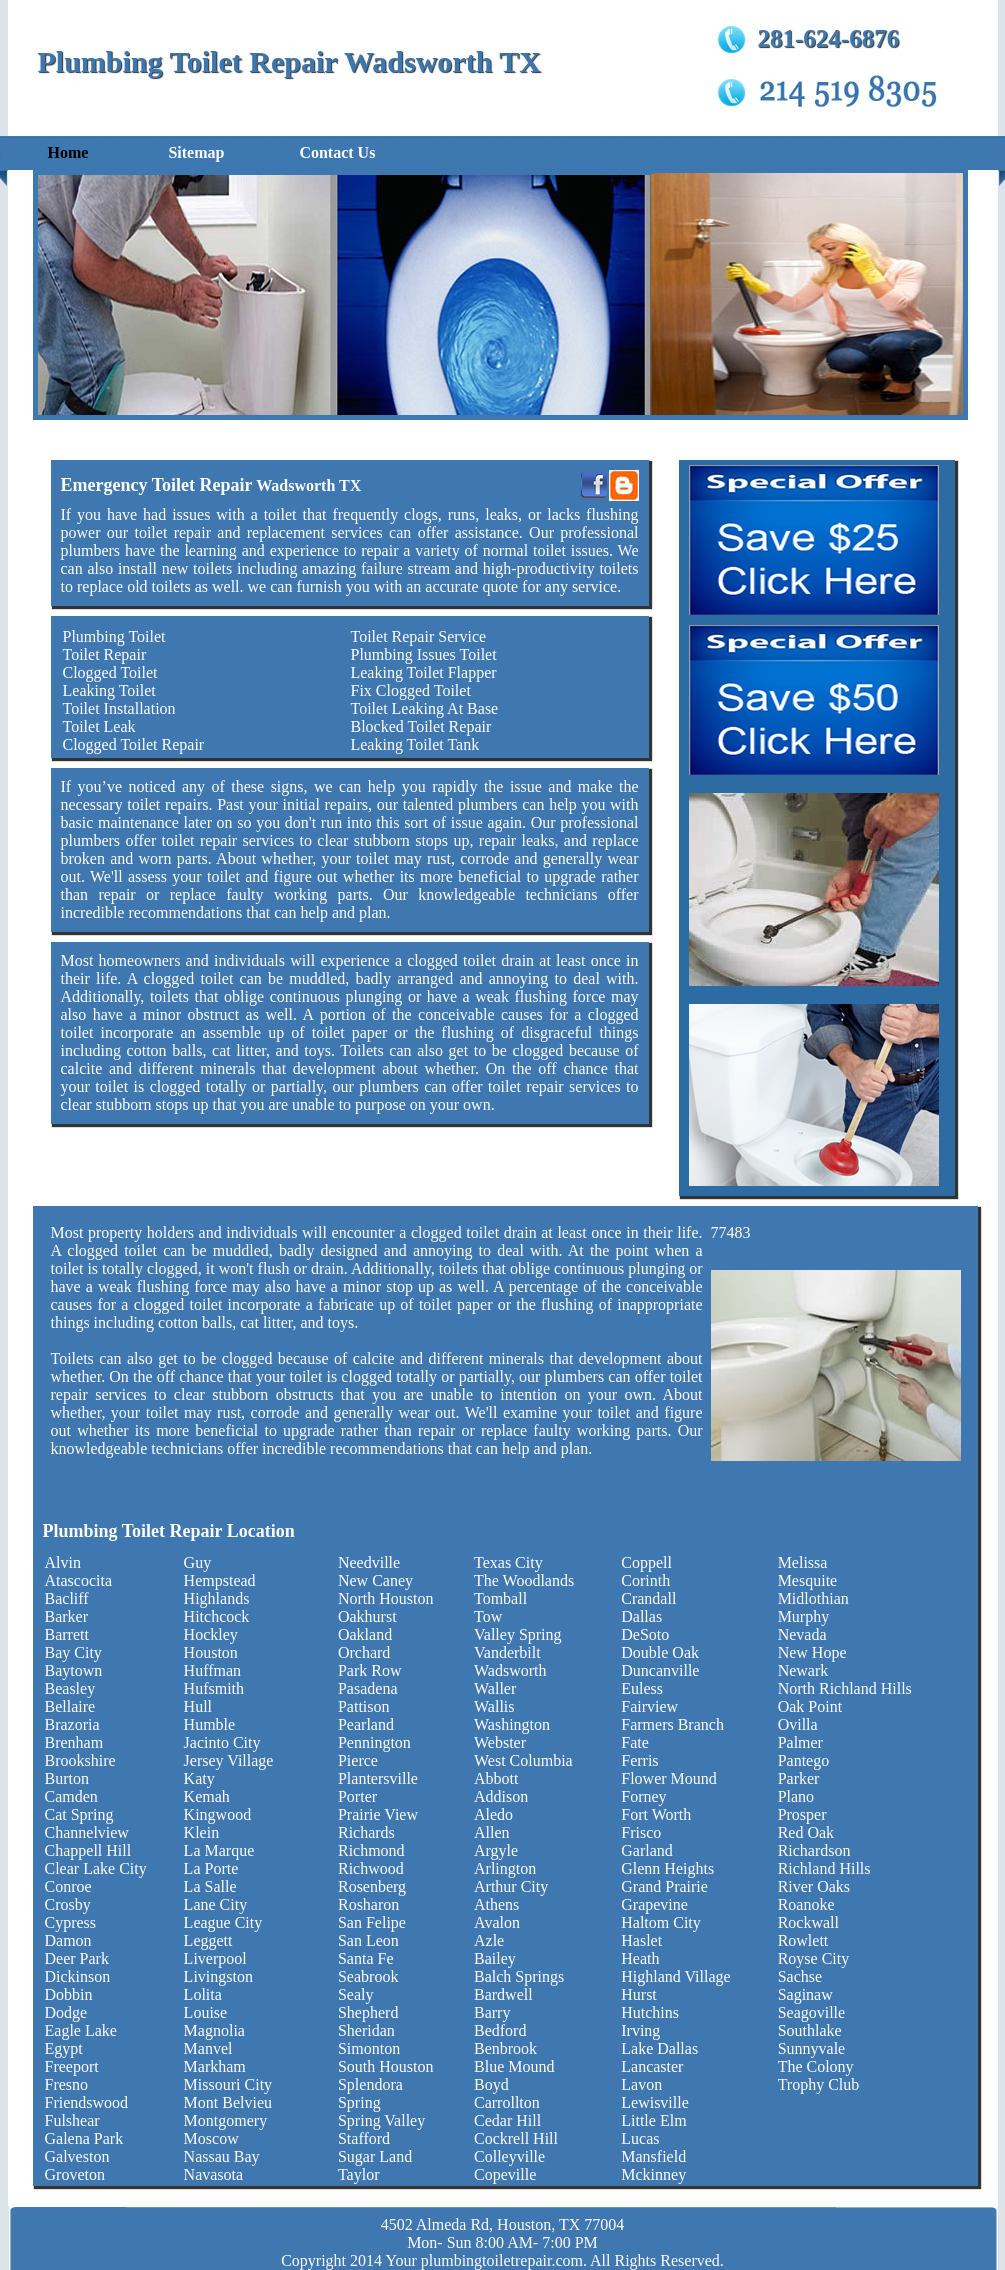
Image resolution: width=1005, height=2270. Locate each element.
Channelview (87, 1832)
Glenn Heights (667, 1868)
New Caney (375, 1580)
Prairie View (378, 1814)
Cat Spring (79, 1814)
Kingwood (218, 1814)
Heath (640, 1958)
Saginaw (805, 1994)
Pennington (374, 1742)
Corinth (645, 1580)
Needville (369, 1562)
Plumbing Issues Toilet (423, 654)
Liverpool (215, 1958)
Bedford (500, 2030)
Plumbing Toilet (114, 636)
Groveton (75, 2174)
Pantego (804, 1760)
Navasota (214, 2174)
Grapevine (654, 1904)
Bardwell (503, 1994)
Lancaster (652, 2066)
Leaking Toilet (109, 690)
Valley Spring (518, 1634)
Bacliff (67, 1598)
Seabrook (368, 1976)
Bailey (495, 1958)
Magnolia (214, 2030)
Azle (489, 1940)
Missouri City (228, 2084)
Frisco (641, 1832)
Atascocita (79, 1580)
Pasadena (368, 1688)
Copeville (505, 2174)
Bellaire (70, 1706)
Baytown (74, 1670)
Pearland (366, 1724)
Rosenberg (372, 1886)
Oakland (365, 1634)
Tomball (500, 1598)
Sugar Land (375, 2156)
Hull (198, 1706)
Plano (796, 1796)
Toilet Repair (105, 654)
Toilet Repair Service (418, 636)
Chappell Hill (88, 1850)
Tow (488, 1616)
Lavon (641, 2084)
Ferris (639, 1760)
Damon (68, 1940)
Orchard (364, 1652)
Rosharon (368, 1904)
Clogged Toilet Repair (134, 744)
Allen (492, 1832)
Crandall (648, 1598)
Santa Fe (366, 1958)
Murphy (804, 1616)
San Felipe (372, 1922)
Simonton (369, 2048)
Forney (643, 1796)
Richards (366, 1832)
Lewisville (655, 2102)
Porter (357, 1796)
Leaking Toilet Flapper (423, 672)
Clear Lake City (96, 1868)
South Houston (386, 2066)
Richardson (814, 1850)
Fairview (649, 1706)
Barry (492, 2012)
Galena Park (84, 2138)
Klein (202, 1832)
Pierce (358, 1760)
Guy (198, 1562)
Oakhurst (367, 1616)
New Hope (812, 1652)
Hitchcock (217, 1616)
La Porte (211, 1868)
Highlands (217, 1598)
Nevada (802, 1634)
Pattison (364, 1706)
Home (68, 152)
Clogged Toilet (110, 672)
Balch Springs (519, 1976)
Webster (500, 1742)
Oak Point (810, 1706)
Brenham (74, 1742)
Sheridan (366, 2030)
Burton (67, 1778)
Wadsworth (510, 1670)
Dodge (66, 2012)
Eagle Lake (81, 2030)
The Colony (816, 2066)
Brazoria (72, 1724)
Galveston (77, 2156)
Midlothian (813, 1598)
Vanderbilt (507, 1652)
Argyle (496, 1850)
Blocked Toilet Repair (420, 726)
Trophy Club (819, 2084)
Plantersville (378, 1778)
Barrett (67, 1634)
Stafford (364, 2138)
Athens (496, 1904)
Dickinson (78, 1976)
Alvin (63, 1562)
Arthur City (511, 1886)
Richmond (371, 1850)
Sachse (800, 1976)
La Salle (210, 1886)
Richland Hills (824, 1868)
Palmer (800, 1742)
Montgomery (226, 2120)
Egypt (64, 2048)
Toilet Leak (99, 726)
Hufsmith (214, 1688)
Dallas (641, 1616)
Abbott (496, 1778)
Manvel (208, 2048)
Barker (67, 1616)
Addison (501, 1796)
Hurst (639, 1994)
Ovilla (798, 1724)
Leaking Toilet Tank (414, 744)
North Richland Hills (845, 1688)
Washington (512, 1724)
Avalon (497, 1922)
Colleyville (509, 2156)
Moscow (211, 2138)
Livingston (218, 1976)
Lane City (216, 1904)
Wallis (494, 1706)
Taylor (359, 2174)
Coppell (646, 1562)
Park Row (370, 1670)
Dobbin (69, 1994)
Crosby (68, 1904)
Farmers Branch (672, 1724)
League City (223, 1922)
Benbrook (505, 2048)
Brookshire (80, 1760)
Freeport (72, 2066)
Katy (199, 1778)
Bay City (73, 1652)
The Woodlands (524, 1580)
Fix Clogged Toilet (410, 690)
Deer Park (77, 1958)
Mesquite (808, 1580)
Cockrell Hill (516, 2138)
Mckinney (653, 2174)
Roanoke (806, 1904)
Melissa (803, 1562)
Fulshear (72, 2120)
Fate (635, 1742)
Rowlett (803, 1940)
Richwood (371, 1868)
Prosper (802, 1814)
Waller (495, 1688)
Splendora (370, 2084)
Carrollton (507, 2102)
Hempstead (220, 1580)
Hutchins (650, 2012)
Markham (215, 2066)
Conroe (68, 1886)
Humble (210, 1724)
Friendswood (87, 2102)
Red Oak (806, 1832)
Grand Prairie (664, 1886)
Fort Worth (656, 1814)
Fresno (67, 2084)
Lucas (640, 2138)
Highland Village (675, 1976)
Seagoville (812, 2012)
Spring (359, 2102)
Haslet (641, 1940)
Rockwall (808, 1922)
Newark (803, 1670)
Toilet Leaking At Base (424, 708)
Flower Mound (669, 1778)
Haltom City (661, 1922)
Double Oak (660, 1652)
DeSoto (645, 1634)
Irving (640, 2030)
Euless (642, 1688)
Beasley (70, 1688)
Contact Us (337, 152)
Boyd (491, 2084)
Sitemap (196, 152)
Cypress (71, 1922)
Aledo (493, 1814)
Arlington (505, 1868)
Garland (647, 1850)
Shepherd (368, 2012)
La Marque (219, 1850)
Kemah (207, 1796)
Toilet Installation (119, 708)
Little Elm (653, 2120)
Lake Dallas (659, 2048)
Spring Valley (381, 2120)
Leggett (208, 1940)
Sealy (356, 1994)
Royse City (814, 1958)
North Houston (386, 1598)
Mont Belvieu (228, 2102)
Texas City (508, 1562)
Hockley (211, 1634)
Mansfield (653, 2156)
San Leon (368, 1940)
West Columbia (523, 1760)
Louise (206, 2012)
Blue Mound (514, 2066)
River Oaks (814, 1886)
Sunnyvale (812, 2048)
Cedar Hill (507, 2120)
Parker (799, 1778)
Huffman (212, 1670)
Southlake (810, 2030)
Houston (211, 1652)
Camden (71, 1796)
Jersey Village (229, 1760)
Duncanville (660, 1670)
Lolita (203, 1994)
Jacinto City (222, 1742)
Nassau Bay (222, 2156)
